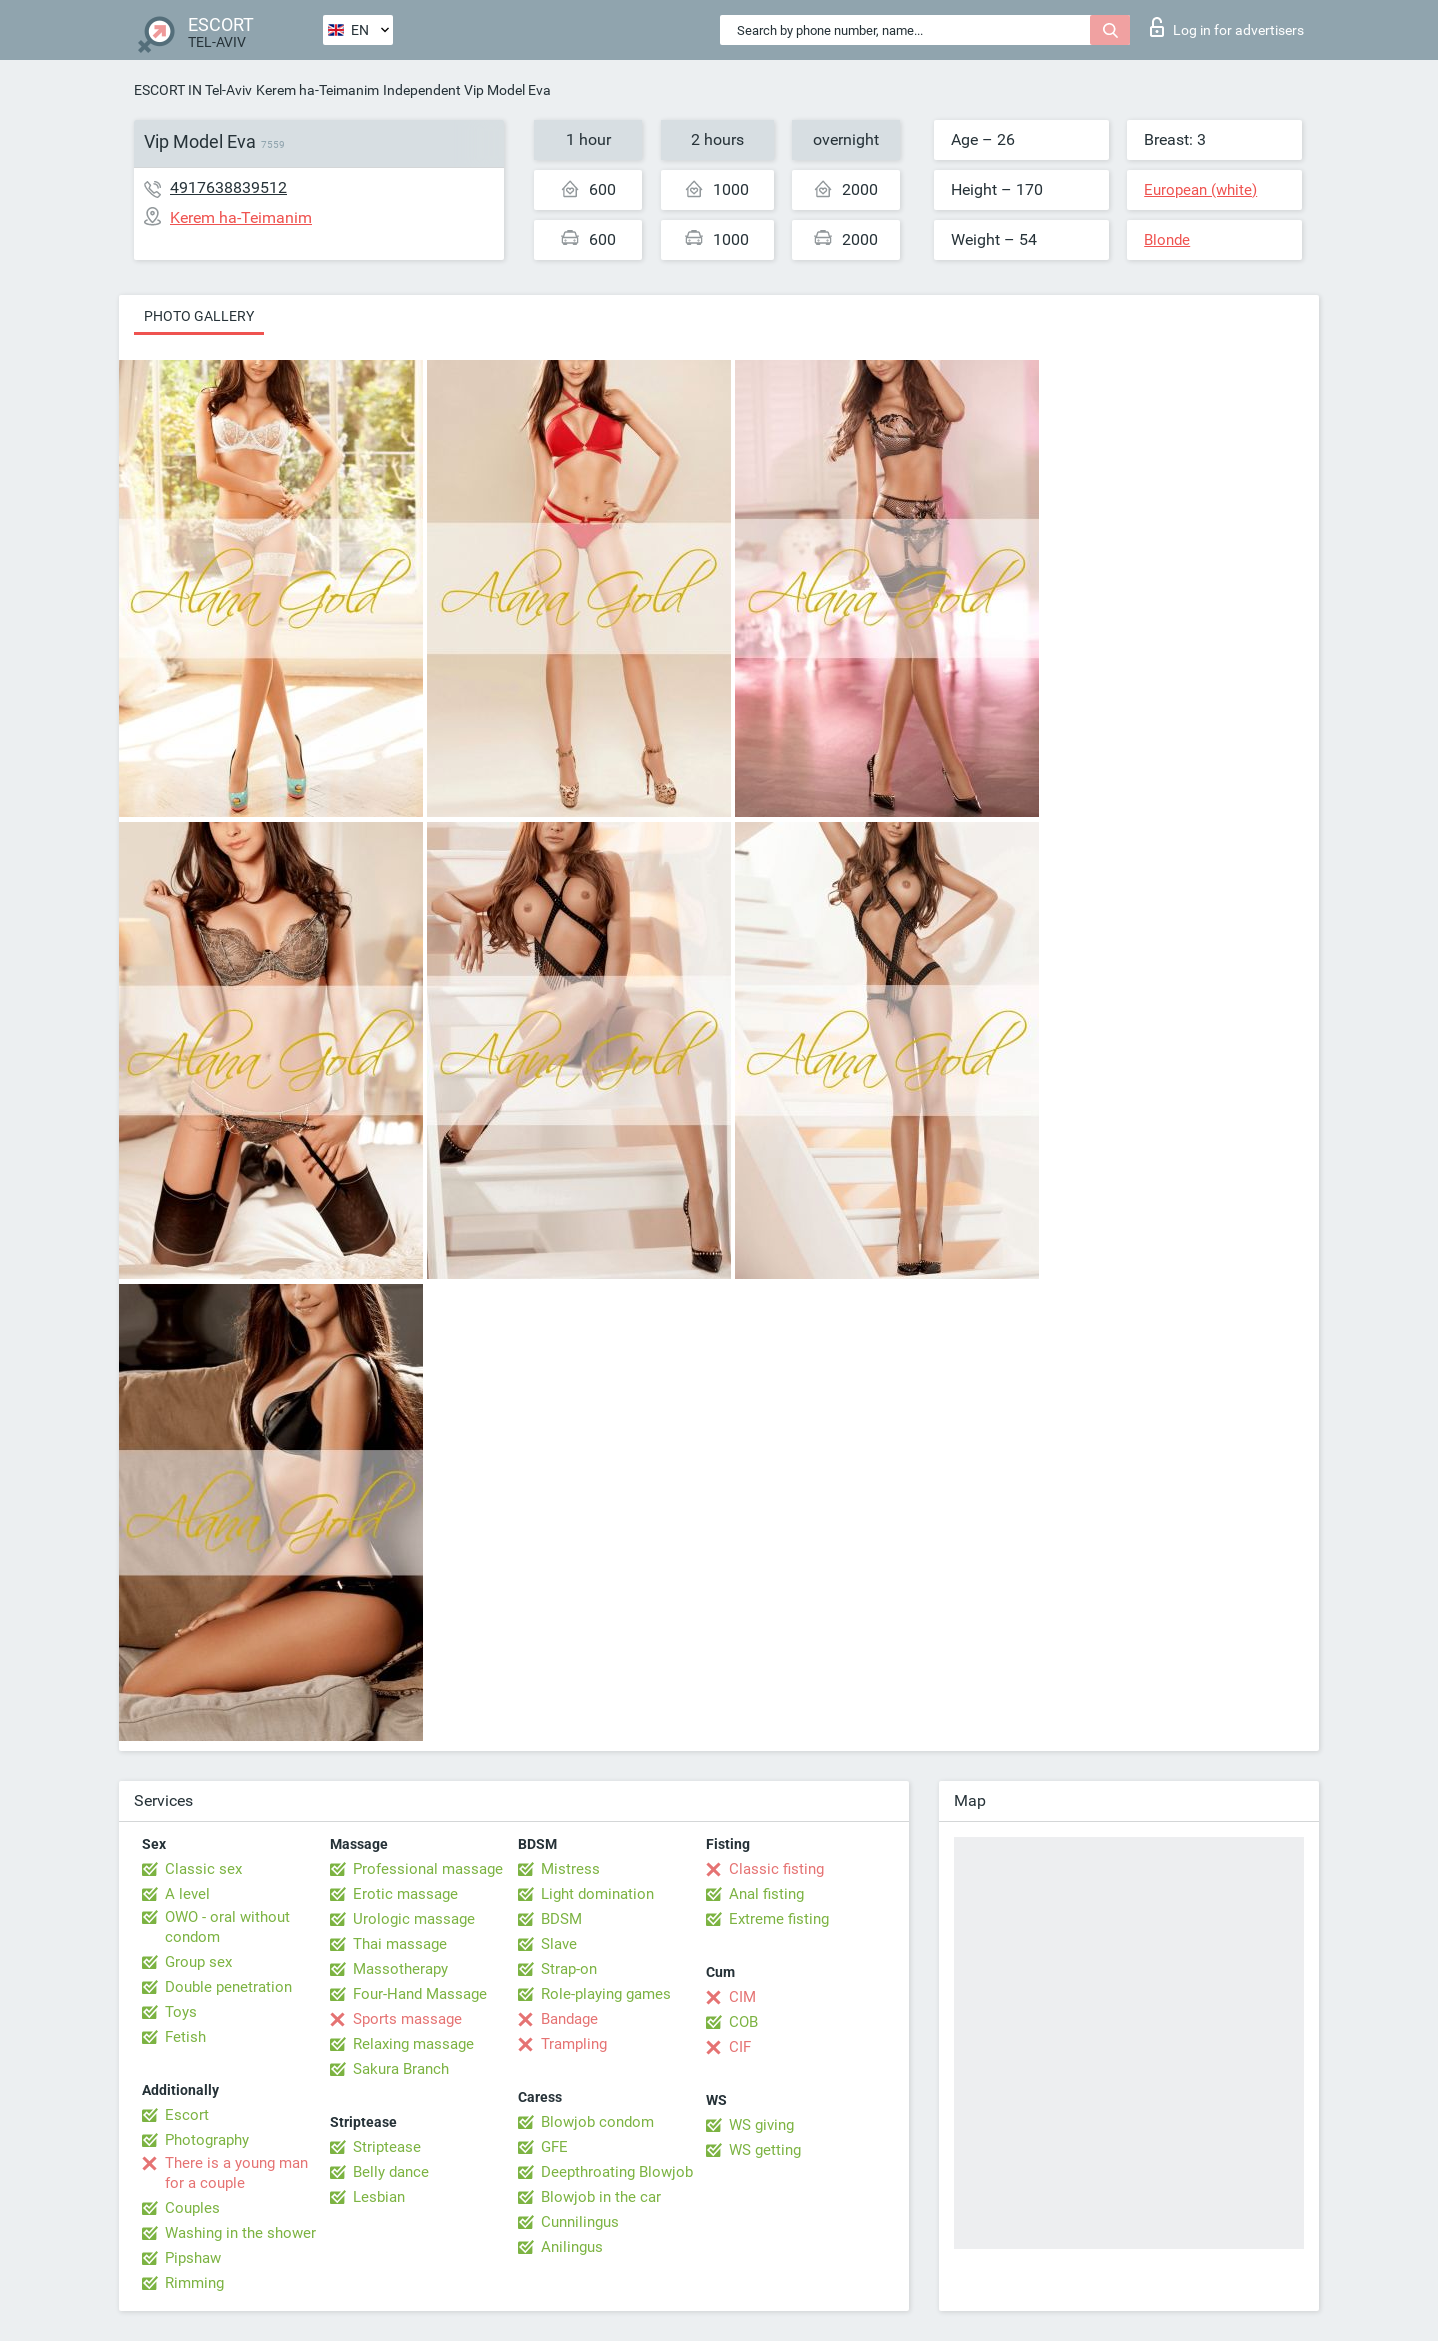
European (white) (1200, 190)
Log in (1227, 27)
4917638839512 (228, 187)
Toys (181, 2012)
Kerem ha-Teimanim (317, 90)
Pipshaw (193, 2258)
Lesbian (379, 2197)
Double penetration (228, 1987)
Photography (207, 2140)
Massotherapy (400, 1969)
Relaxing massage (413, 2044)
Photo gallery (199, 316)
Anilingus (572, 2247)
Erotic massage (405, 1894)
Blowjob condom (597, 2122)
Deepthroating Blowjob (617, 2172)
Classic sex (203, 1869)
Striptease (387, 2147)
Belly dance (391, 2172)
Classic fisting (776, 1869)
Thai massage (400, 1944)
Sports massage (407, 2019)
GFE (554, 2147)
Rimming (194, 2283)
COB (743, 2022)
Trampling (574, 2044)
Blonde (1167, 240)
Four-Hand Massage (420, 1994)
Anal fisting (766, 1894)
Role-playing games (606, 1994)
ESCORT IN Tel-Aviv (193, 90)
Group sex (198, 1962)
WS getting (765, 2150)
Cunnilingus (580, 2222)
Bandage (569, 2019)
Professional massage (428, 1869)
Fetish (185, 2037)
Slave (559, 1944)
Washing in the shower (240, 2233)
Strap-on (569, 1969)
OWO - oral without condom (227, 1927)
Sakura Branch (401, 2069)
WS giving (761, 2125)
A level (187, 1894)
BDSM (561, 1919)
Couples (192, 2208)
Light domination (597, 1894)
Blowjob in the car (601, 2197)
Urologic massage (414, 1919)
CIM (742, 1997)
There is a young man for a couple (236, 2173)
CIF (740, 2047)
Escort (187, 2115)
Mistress (570, 1869)
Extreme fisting (779, 1919)
